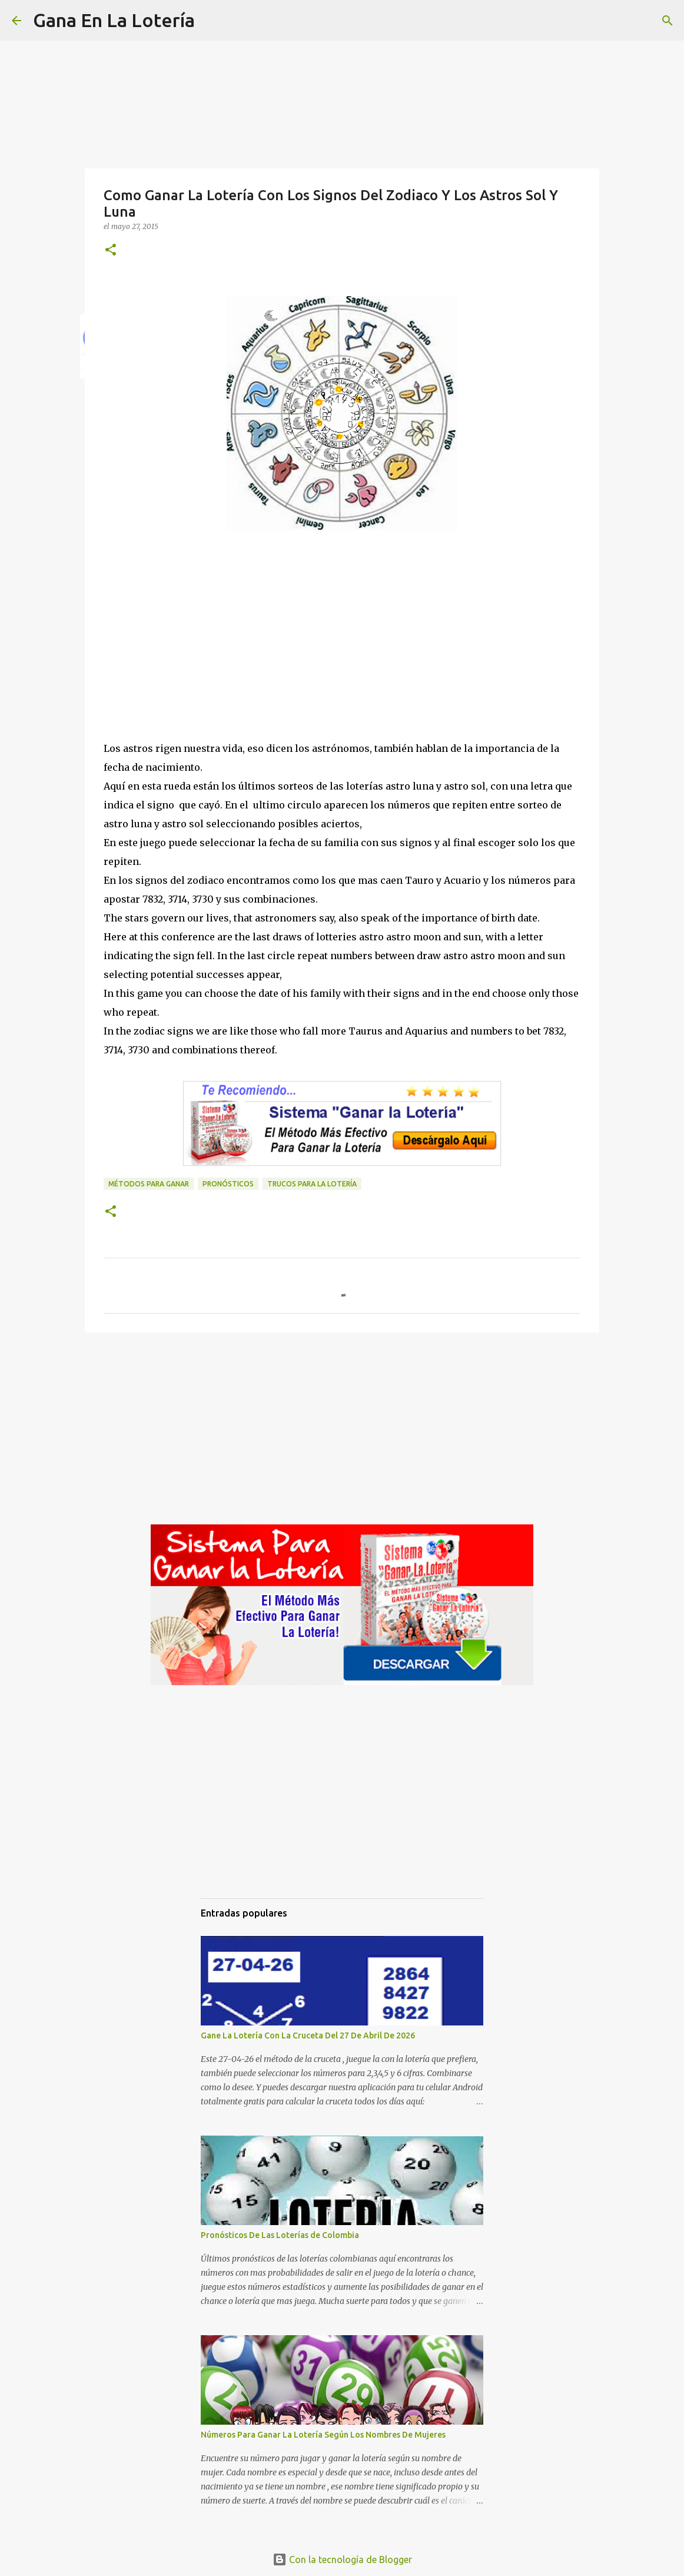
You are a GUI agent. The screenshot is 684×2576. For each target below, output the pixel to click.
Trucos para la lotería (312, 1184)
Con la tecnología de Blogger (342, 2559)
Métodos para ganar (148, 1184)
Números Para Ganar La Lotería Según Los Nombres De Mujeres (323, 2434)
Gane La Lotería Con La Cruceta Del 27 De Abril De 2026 (308, 2035)
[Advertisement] (342, 656)
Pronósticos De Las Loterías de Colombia (280, 2235)
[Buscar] (211, 20)
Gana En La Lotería (114, 20)
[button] (111, 250)
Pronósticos (228, 1184)
